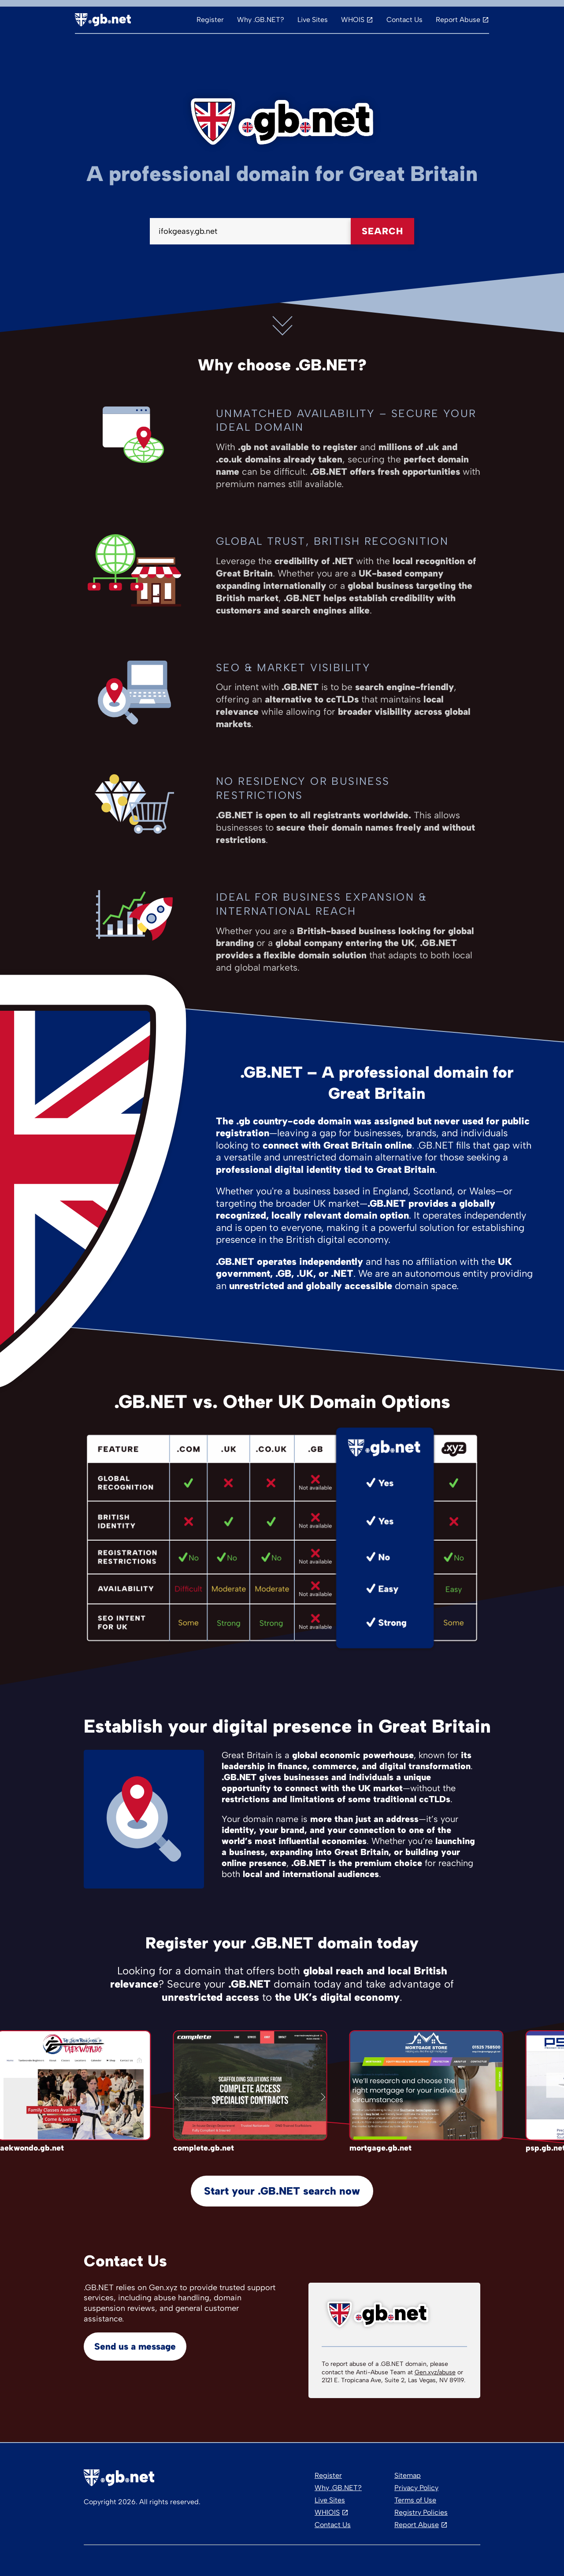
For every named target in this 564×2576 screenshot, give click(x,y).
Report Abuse (458, 19)
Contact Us (404, 19)
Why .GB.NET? (260, 19)
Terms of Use (415, 2500)
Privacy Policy (416, 2488)
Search (382, 231)
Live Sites (312, 19)
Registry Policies (421, 2512)
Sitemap (407, 2475)
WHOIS (352, 19)
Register (210, 19)
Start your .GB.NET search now (282, 2190)
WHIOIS (327, 2512)
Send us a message (135, 2346)
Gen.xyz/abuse (435, 2372)
